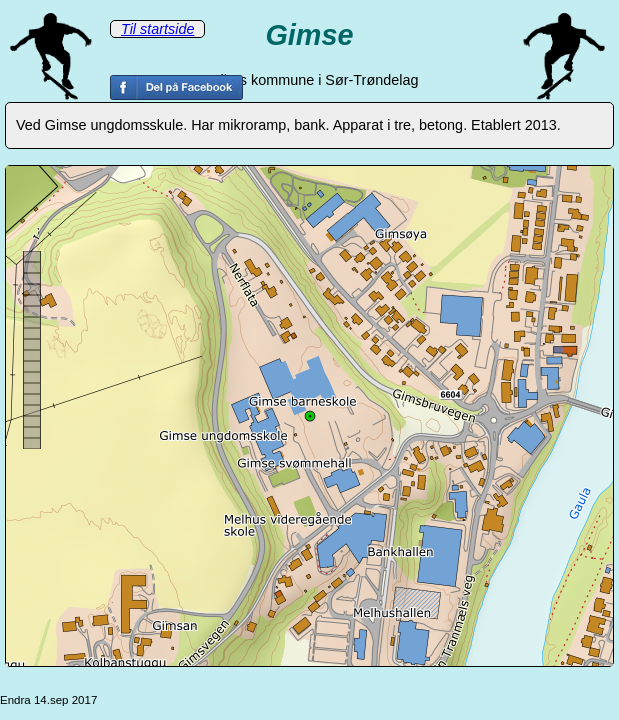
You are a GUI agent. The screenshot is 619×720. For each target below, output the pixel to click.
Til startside (157, 29)
